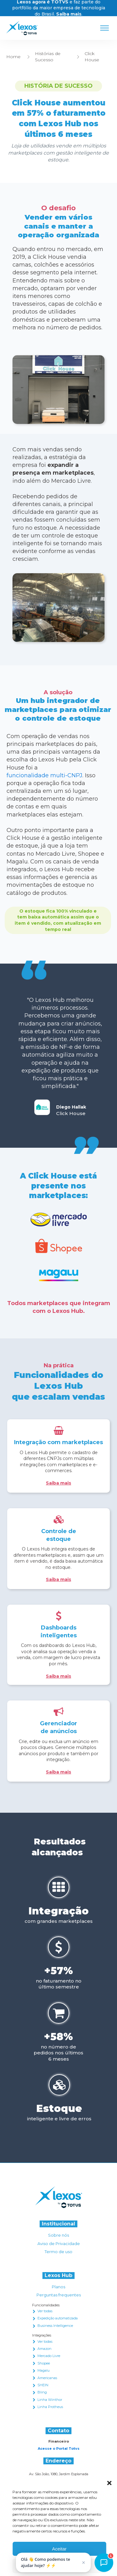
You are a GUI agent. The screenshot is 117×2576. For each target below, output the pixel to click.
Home (13, 56)
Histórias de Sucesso (48, 57)
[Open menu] (104, 28)
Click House (92, 57)
